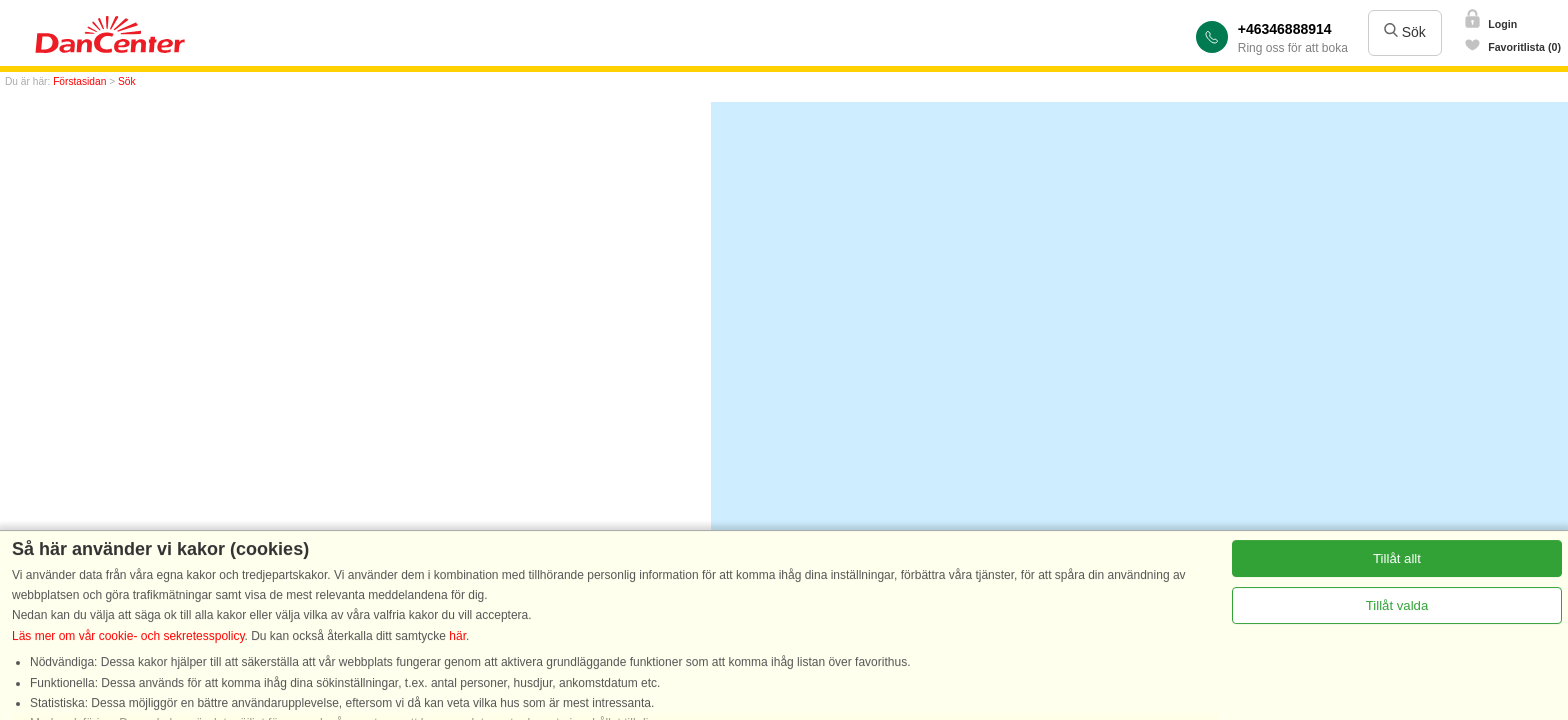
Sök (1405, 32)
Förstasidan (79, 81)
